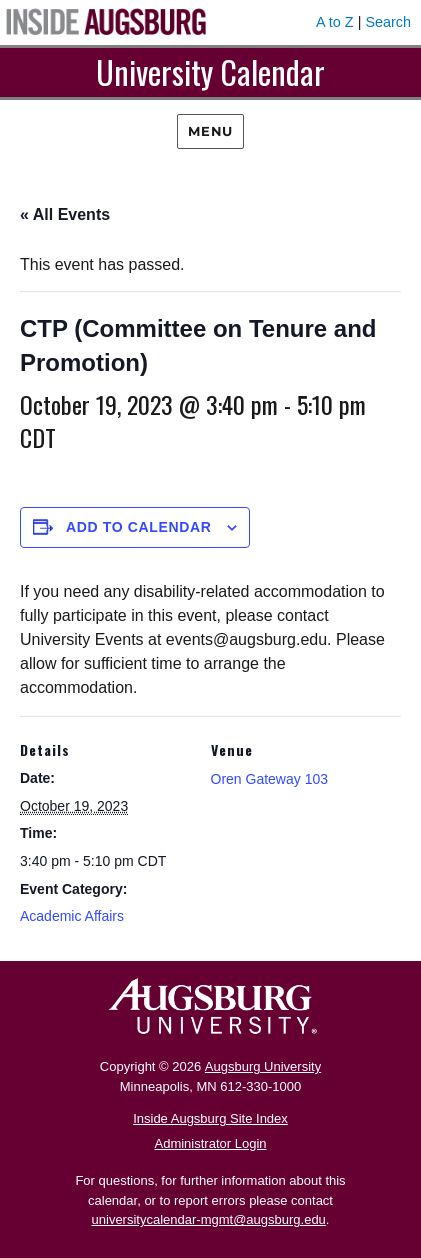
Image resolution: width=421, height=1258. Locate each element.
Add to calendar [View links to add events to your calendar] (139, 527)
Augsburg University (263, 1066)
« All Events (65, 214)
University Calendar (210, 71)
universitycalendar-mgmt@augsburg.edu (209, 1219)
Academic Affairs (72, 916)
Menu (210, 131)
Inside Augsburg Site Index (210, 1118)
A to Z (335, 22)
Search (388, 22)
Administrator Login (211, 1143)
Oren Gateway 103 (270, 779)
